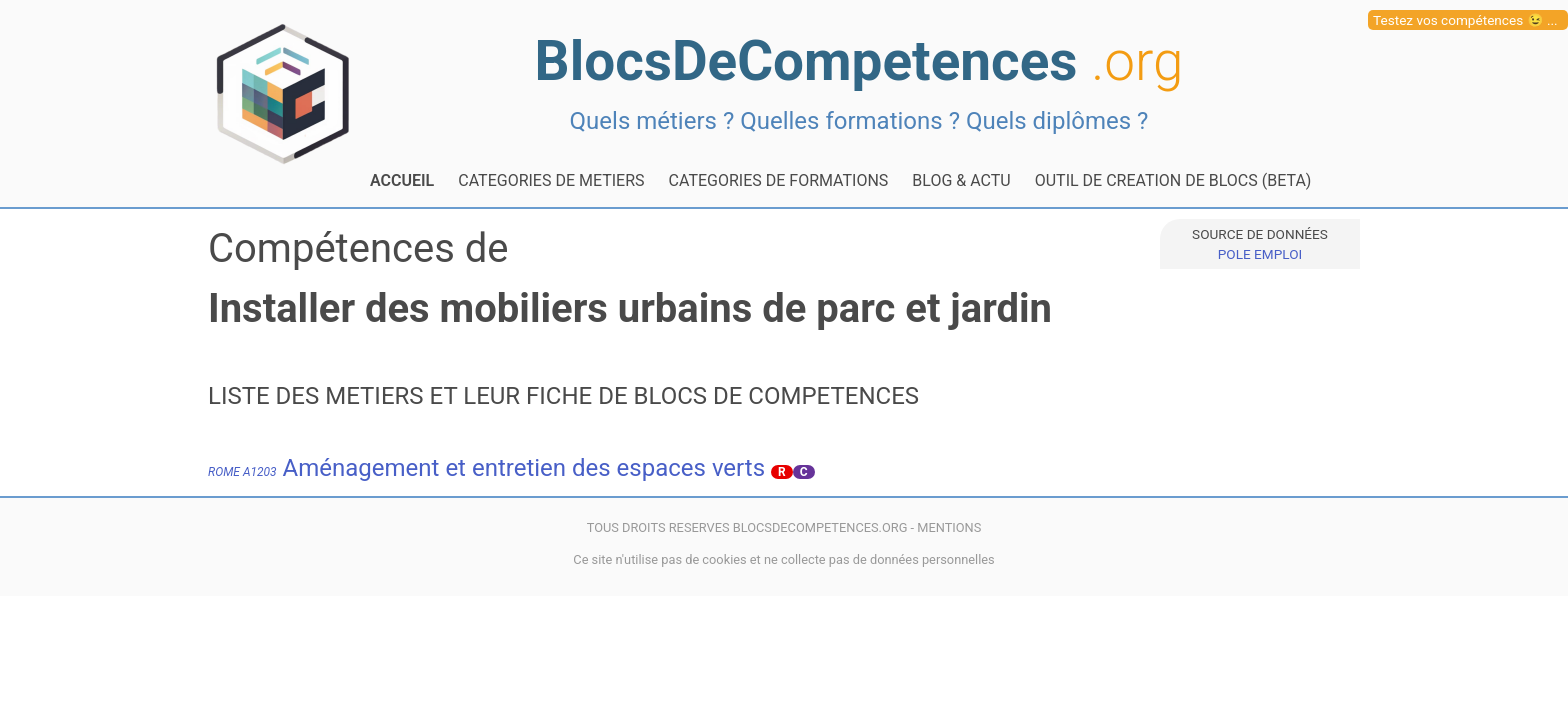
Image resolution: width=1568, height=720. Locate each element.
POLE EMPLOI (1260, 254)
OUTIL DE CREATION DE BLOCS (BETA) (1173, 180)
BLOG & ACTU (961, 180)
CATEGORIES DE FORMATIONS (779, 180)
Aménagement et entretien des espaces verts (486, 468)
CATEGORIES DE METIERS (551, 180)
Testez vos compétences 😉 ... (1465, 20)
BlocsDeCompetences (859, 61)
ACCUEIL (402, 180)
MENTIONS (949, 527)
